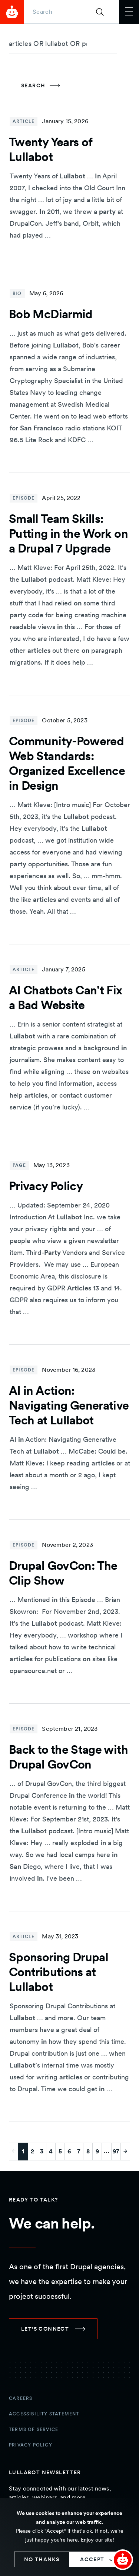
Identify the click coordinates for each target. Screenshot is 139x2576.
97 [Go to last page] (116, 2151)
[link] (53, 2328)
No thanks (42, 2559)
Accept (92, 2559)
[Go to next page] (125, 2151)
